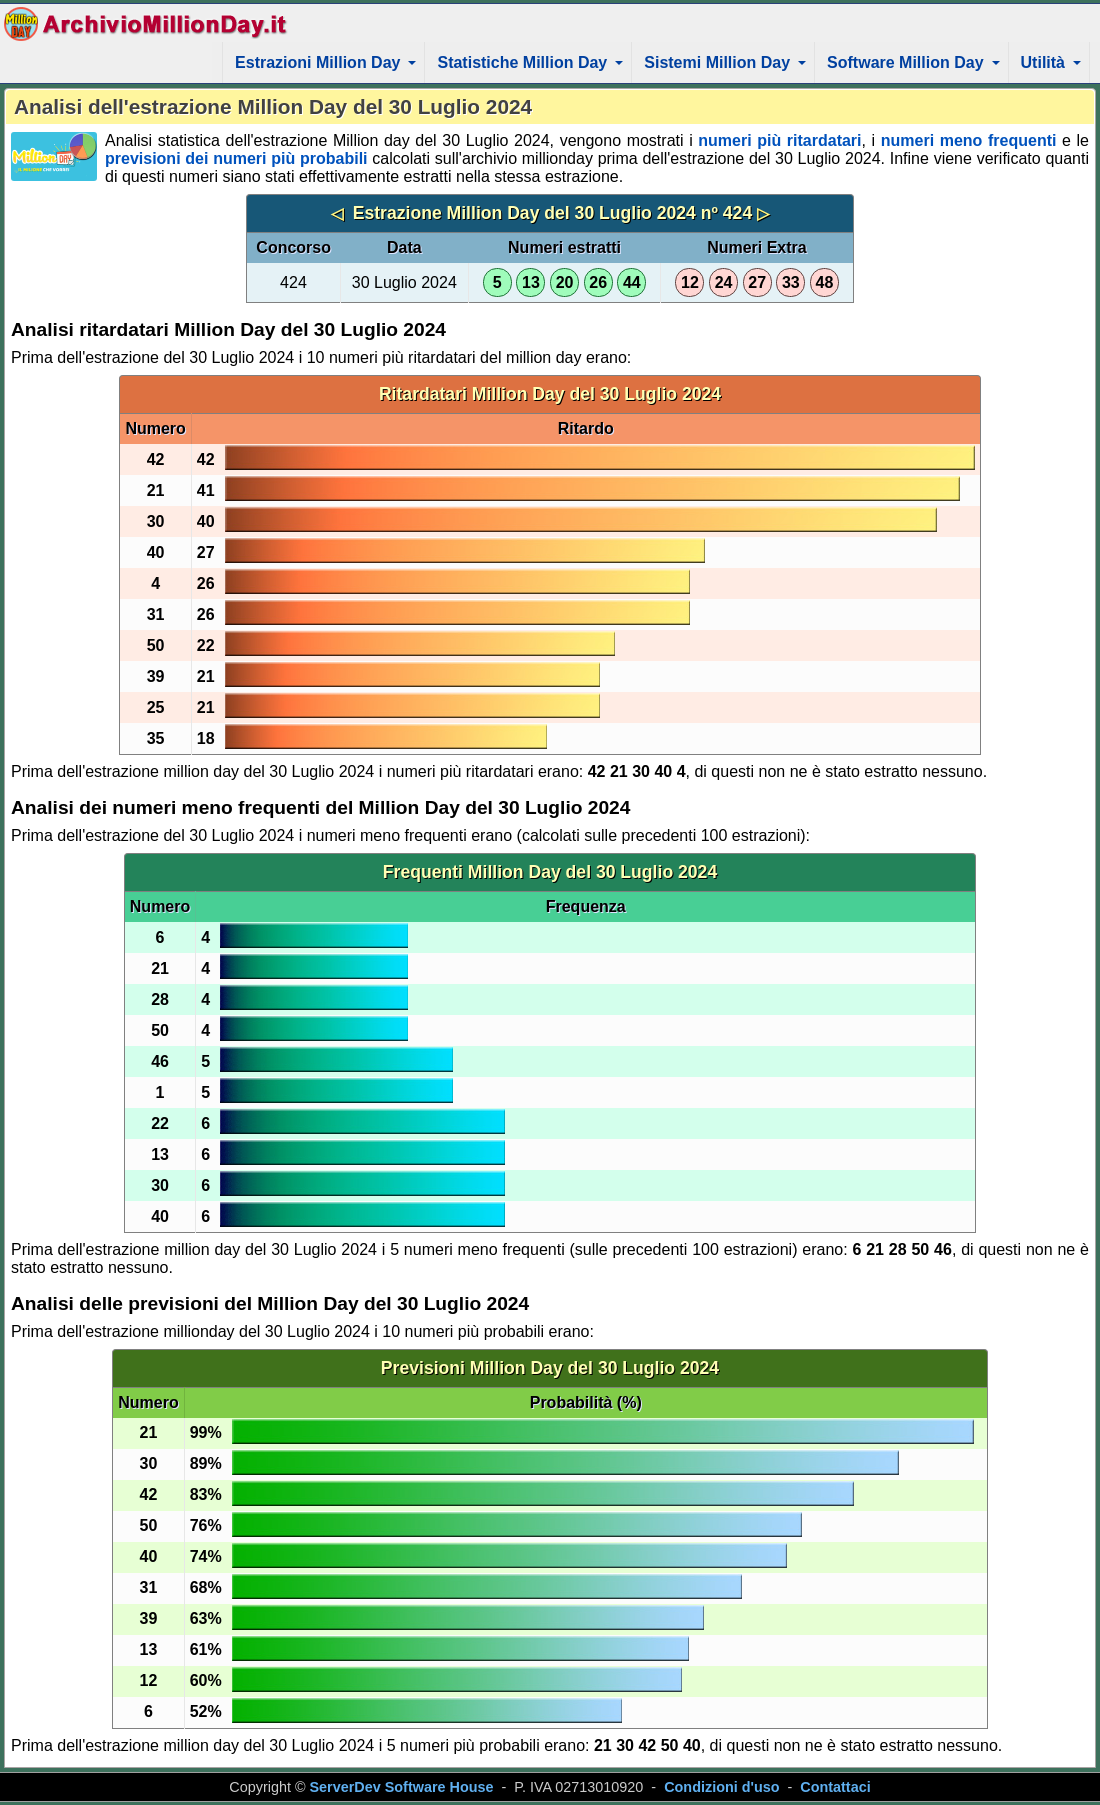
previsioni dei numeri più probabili (236, 158)
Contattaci (835, 1787)
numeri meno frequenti (969, 140)
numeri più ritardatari (779, 140)
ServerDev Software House (402, 1787)
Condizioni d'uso (721, 1787)
